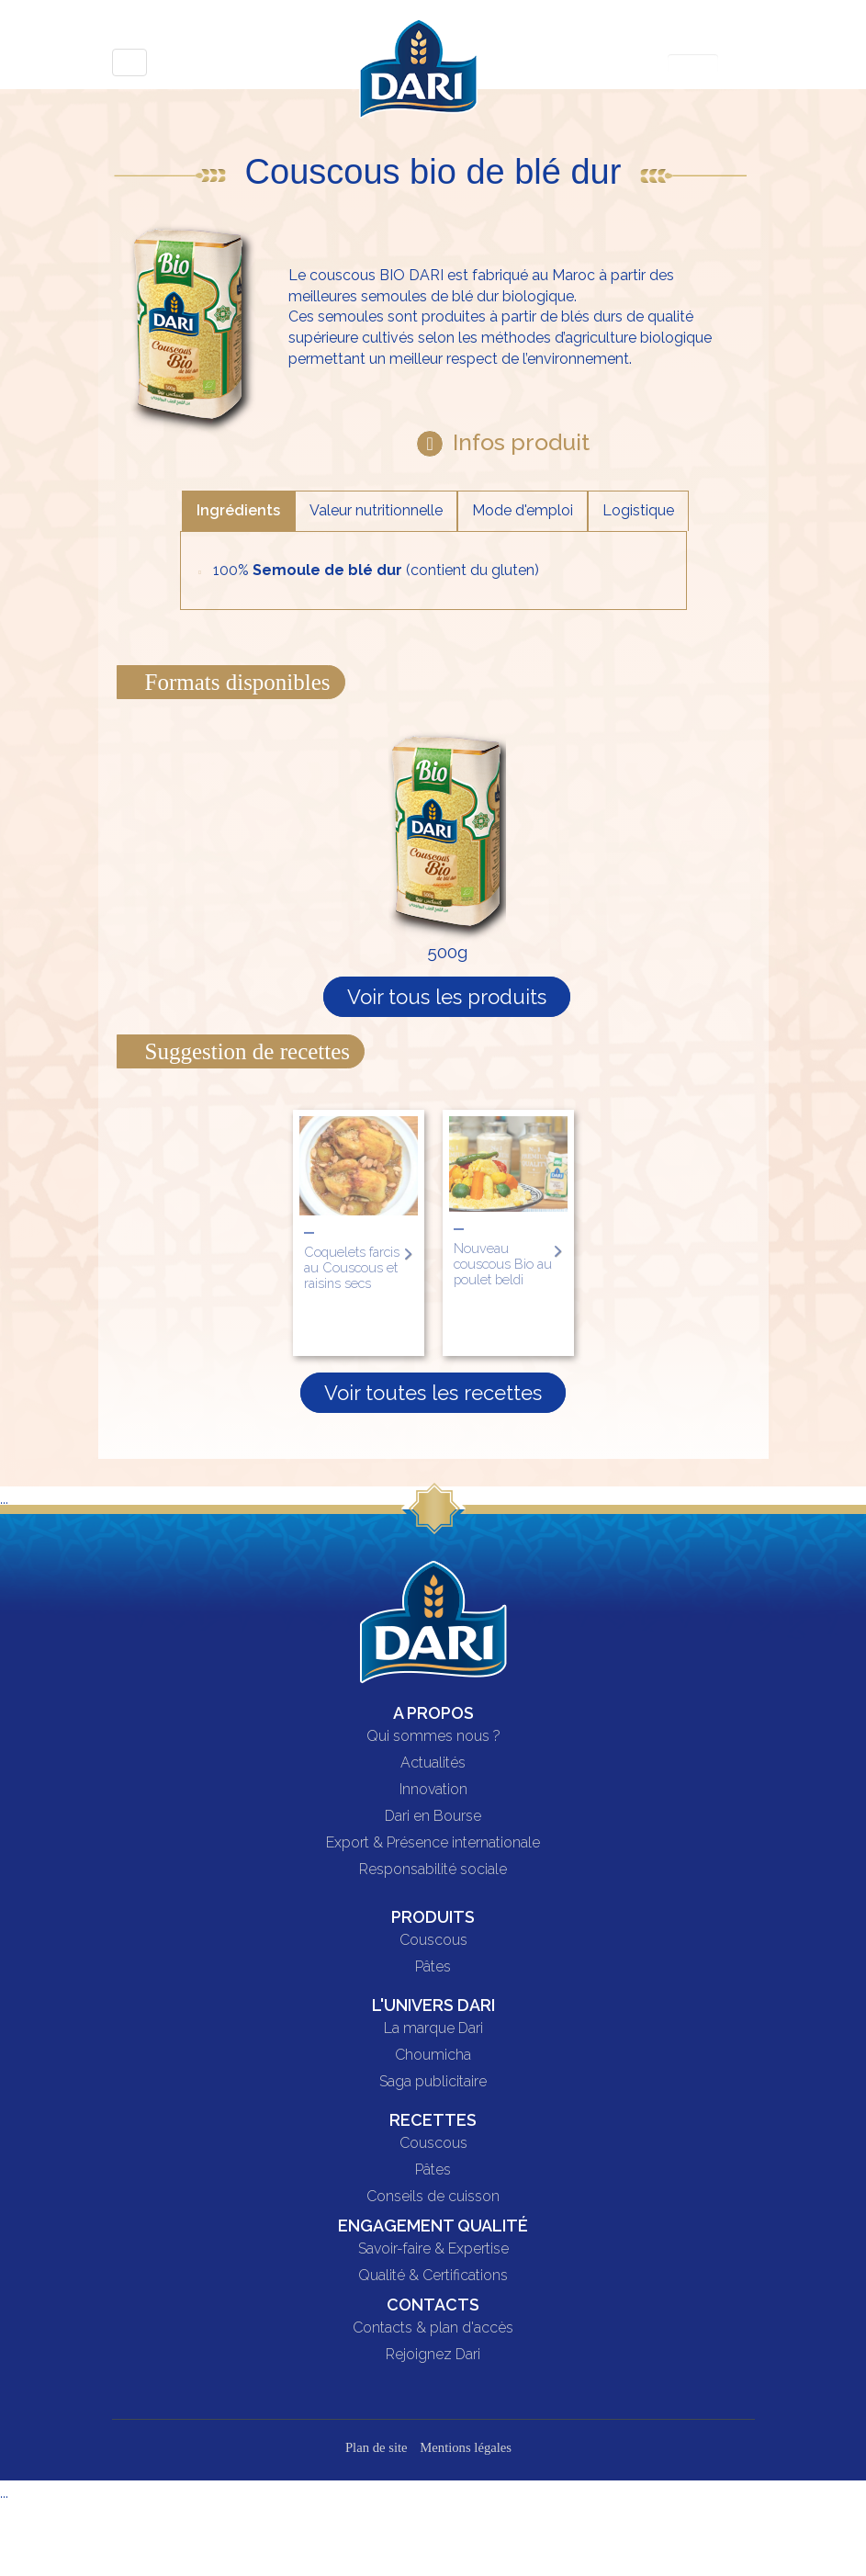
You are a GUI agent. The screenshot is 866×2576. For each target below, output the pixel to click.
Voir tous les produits (446, 997)
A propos (433, 1713)
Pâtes (433, 1967)
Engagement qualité (433, 2225)
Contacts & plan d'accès (433, 2328)
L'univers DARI (433, 2005)
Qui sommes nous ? (433, 1736)
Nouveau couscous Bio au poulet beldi (503, 1263)
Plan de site (376, 2447)
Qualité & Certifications (433, 2275)
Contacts (433, 2304)
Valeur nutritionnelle (376, 510)
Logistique (638, 510)
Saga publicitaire (433, 2081)
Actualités (433, 1763)
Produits (433, 1916)
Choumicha (433, 2055)
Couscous (433, 1940)
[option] (358, 1233)
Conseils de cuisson (433, 2196)
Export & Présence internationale (433, 1843)
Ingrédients (238, 510)
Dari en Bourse (433, 1816)
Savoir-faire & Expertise (433, 2249)
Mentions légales (466, 2447)
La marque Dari (433, 2028)
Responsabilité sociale (433, 1869)
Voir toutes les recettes (433, 1393)
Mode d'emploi (522, 510)
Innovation (433, 1789)
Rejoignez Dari (433, 2354)
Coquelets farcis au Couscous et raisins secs (351, 1267)
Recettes (433, 2120)
